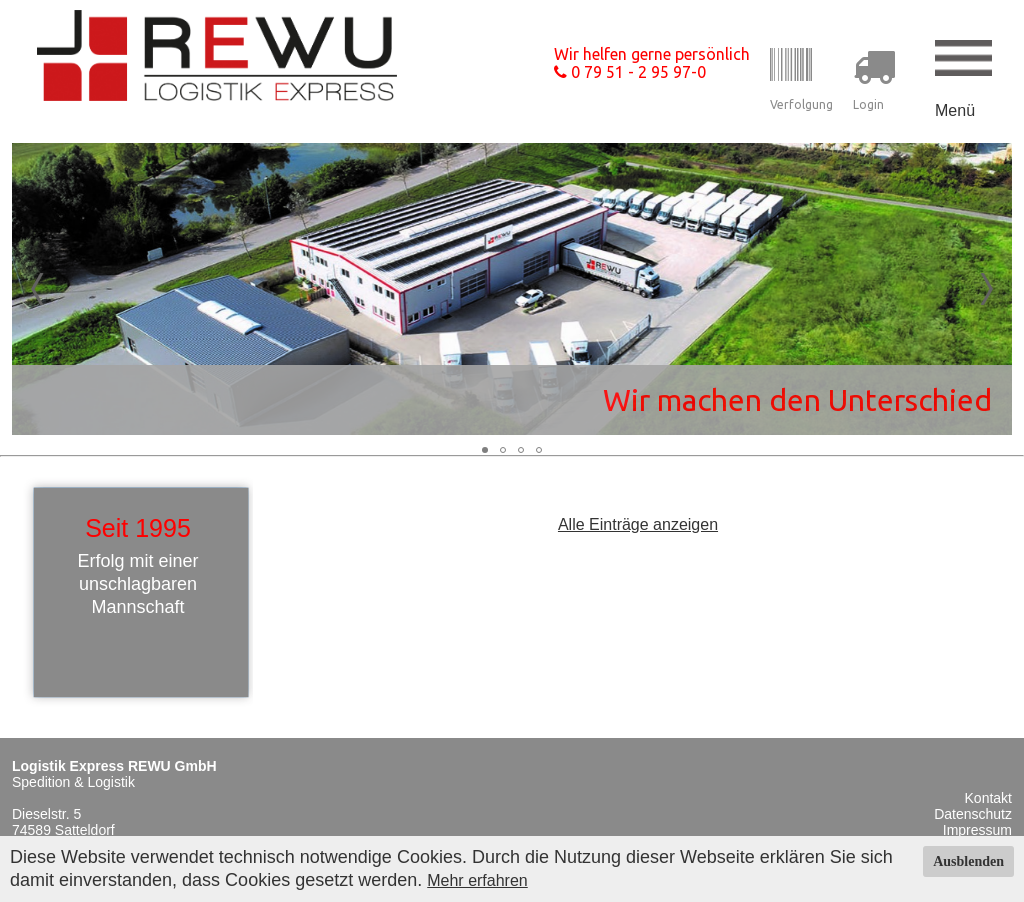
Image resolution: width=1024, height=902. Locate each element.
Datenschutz (973, 814)
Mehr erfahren (477, 880)
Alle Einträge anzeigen (638, 524)
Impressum (977, 830)
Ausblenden (968, 861)
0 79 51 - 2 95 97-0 (630, 72)
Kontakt (988, 798)
